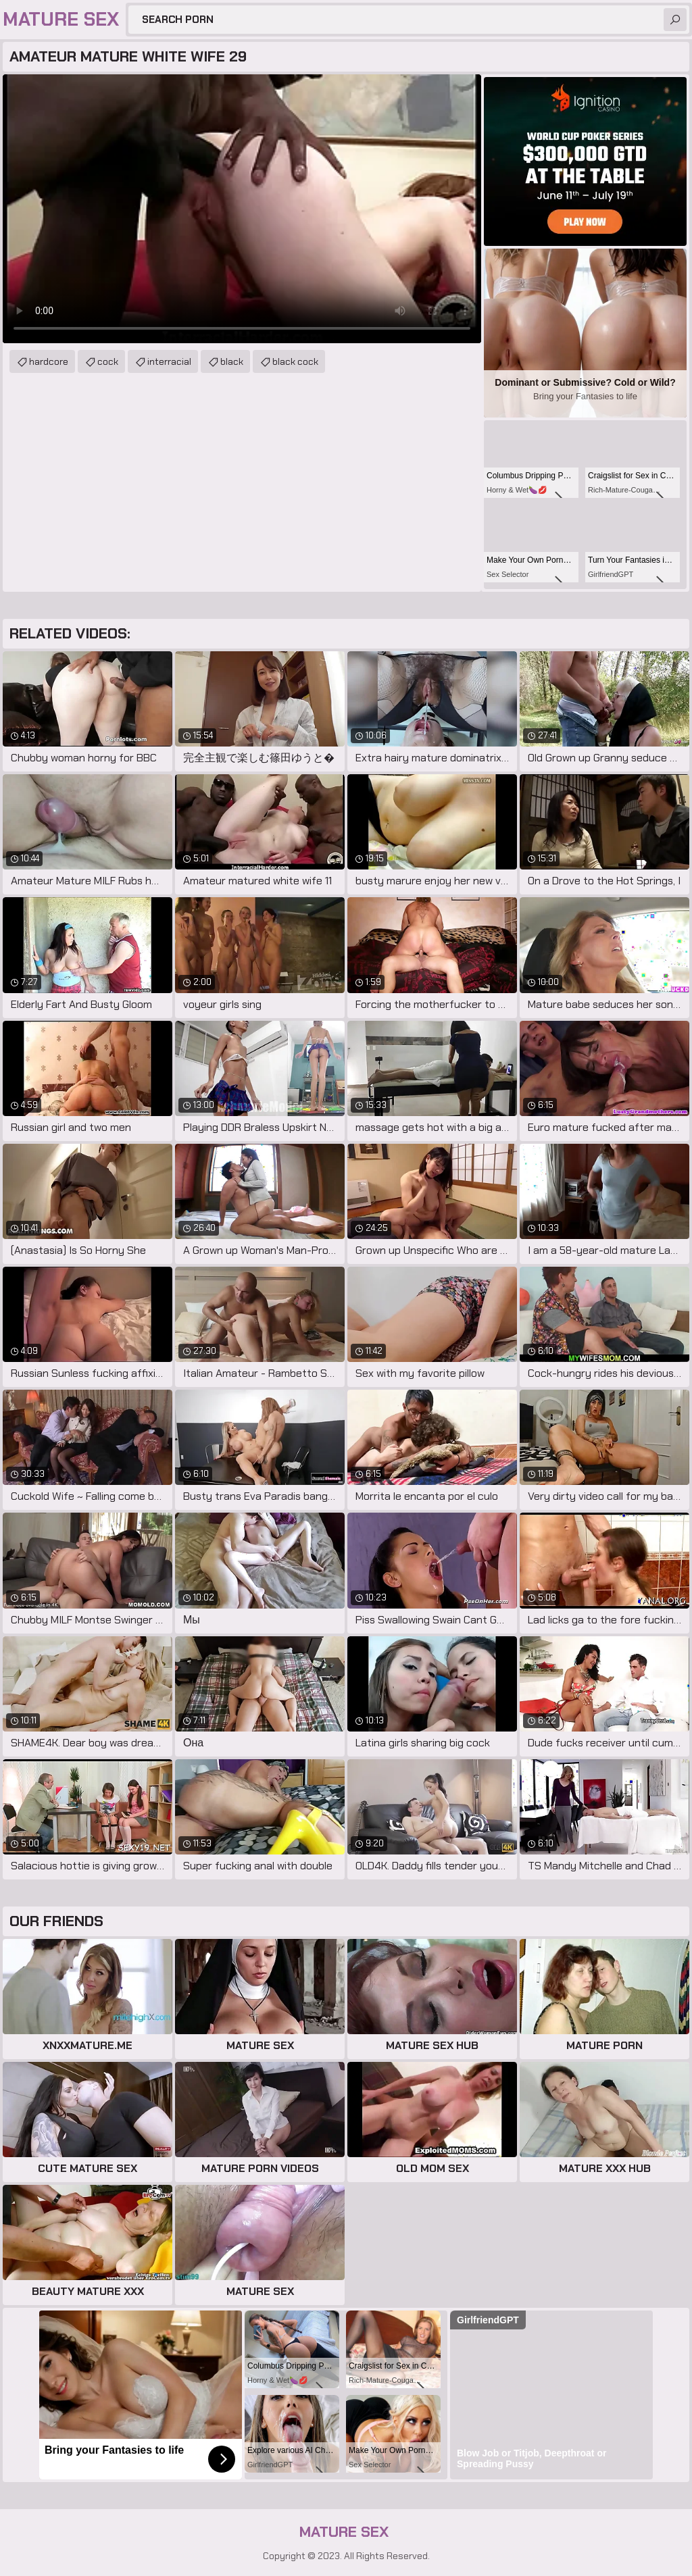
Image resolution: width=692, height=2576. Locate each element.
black (231, 361)
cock (107, 361)
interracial (169, 361)
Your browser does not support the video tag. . (242, 208)
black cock (295, 361)
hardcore (48, 361)
